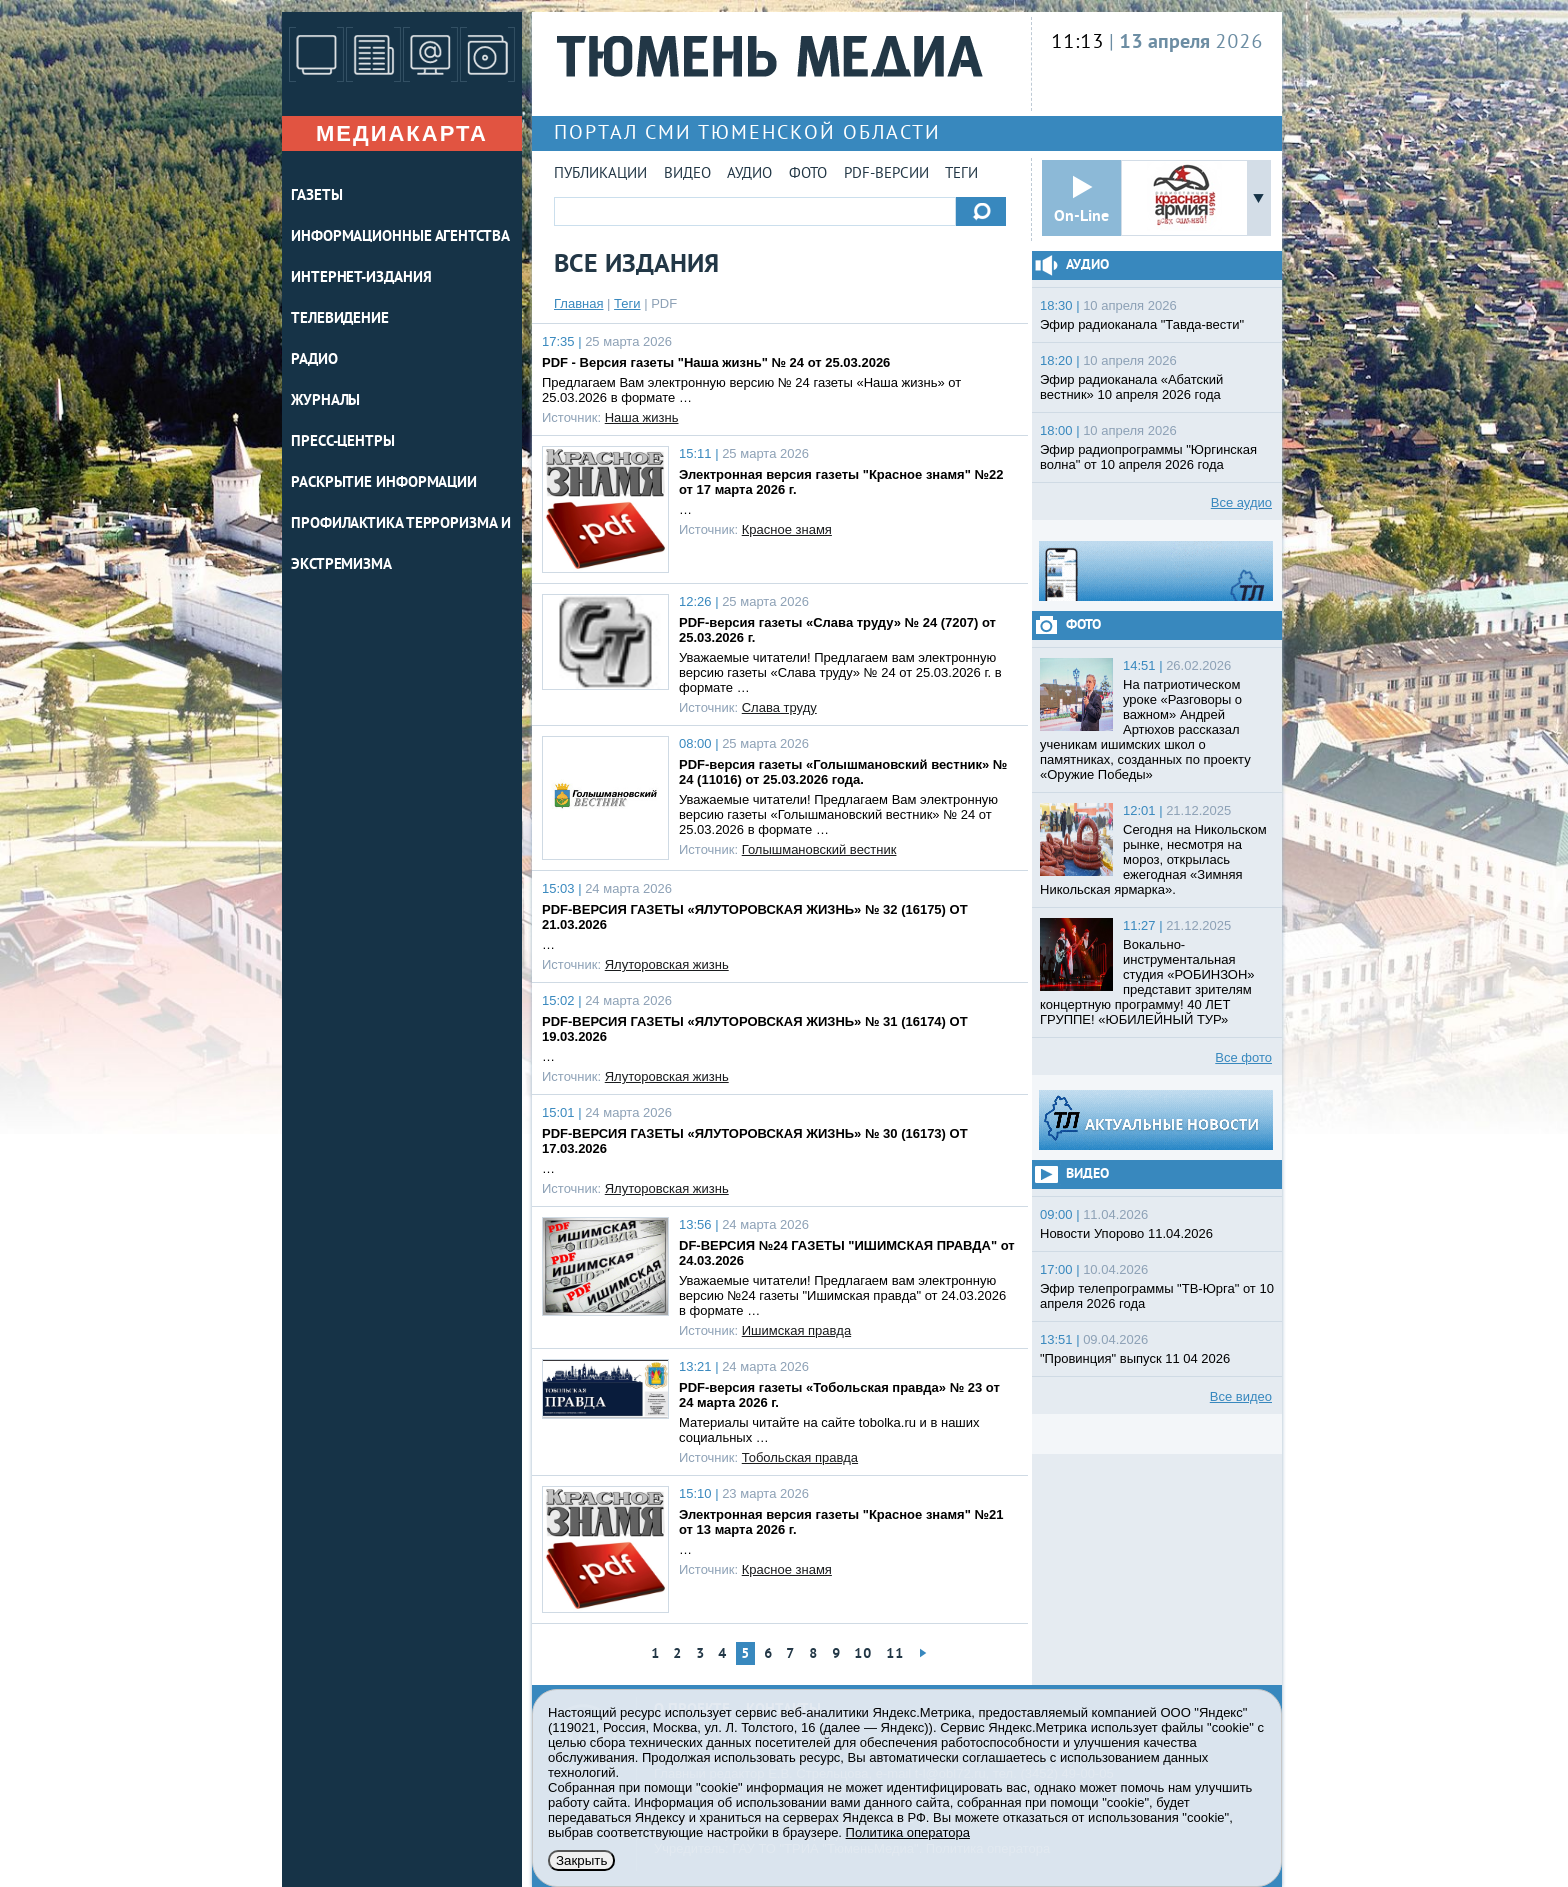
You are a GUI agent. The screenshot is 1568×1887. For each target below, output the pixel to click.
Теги (961, 174)
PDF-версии (886, 174)
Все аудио (1241, 502)
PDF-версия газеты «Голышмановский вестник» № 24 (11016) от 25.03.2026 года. (843, 772)
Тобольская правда (800, 1457)
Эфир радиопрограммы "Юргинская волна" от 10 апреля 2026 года (1148, 457)
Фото (808, 174)
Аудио (749, 174)
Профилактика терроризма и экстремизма (401, 545)
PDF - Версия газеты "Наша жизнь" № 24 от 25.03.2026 (716, 362)
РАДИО (314, 360)
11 (895, 1654)
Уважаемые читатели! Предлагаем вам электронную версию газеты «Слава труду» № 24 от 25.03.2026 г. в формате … (840, 672)
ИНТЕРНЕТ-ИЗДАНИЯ (361, 278)
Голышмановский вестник (819, 849)
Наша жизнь (642, 417)
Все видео (1241, 1396)
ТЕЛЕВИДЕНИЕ (340, 319)
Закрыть (581, 1860)
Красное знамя (787, 529)
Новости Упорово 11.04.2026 (1126, 1233)
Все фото (1243, 1057)
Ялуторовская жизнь (667, 964)
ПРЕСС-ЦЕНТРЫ (343, 442)
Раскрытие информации (384, 483)
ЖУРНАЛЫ (325, 401)
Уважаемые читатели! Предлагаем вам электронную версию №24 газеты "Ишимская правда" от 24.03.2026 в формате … (842, 1295)
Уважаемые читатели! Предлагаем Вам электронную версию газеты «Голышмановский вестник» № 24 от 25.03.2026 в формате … (838, 814)
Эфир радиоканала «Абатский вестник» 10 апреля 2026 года (1131, 387)
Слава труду (779, 707)
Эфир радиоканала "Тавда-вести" (1142, 324)
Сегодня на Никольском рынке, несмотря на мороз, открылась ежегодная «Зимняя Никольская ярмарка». (1153, 859)
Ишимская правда (796, 1330)
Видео (687, 174)
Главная (578, 303)
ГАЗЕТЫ (316, 196)
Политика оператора (908, 1832)
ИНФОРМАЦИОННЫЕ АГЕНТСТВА (400, 237)
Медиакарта (402, 133)
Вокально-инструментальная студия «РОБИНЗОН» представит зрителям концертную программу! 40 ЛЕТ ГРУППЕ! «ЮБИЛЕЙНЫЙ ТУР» (1147, 982)
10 (863, 1654)
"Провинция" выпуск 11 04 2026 (1135, 1358)
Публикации (600, 174)
